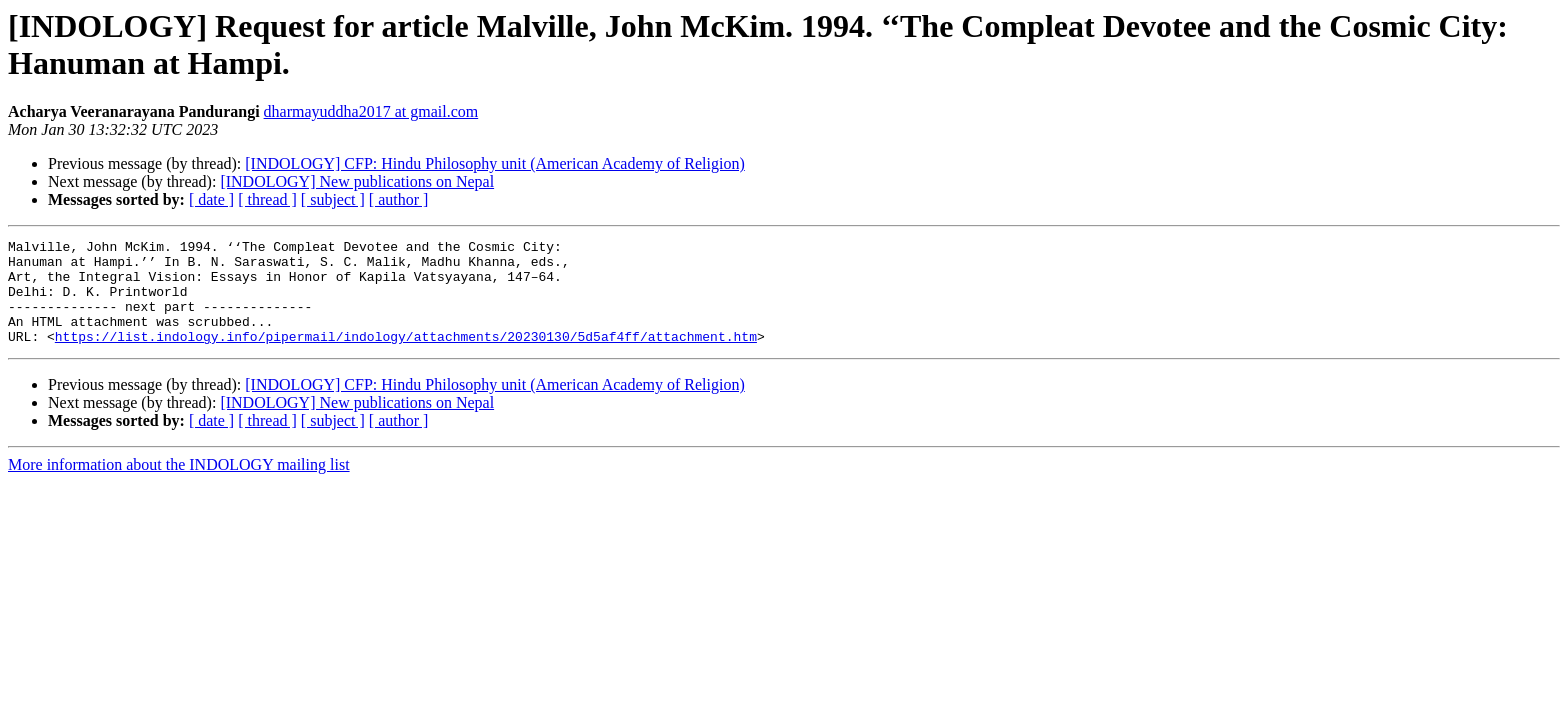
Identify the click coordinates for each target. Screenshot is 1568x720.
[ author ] (399, 199)
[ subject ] (333, 199)
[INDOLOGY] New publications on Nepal (357, 181)
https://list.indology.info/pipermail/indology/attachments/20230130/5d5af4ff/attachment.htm (406, 357)
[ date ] (211, 199)
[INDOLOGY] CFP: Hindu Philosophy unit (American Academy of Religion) (495, 163)
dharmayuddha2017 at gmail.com (371, 111)
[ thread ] (267, 199)
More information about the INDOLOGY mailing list (179, 485)
